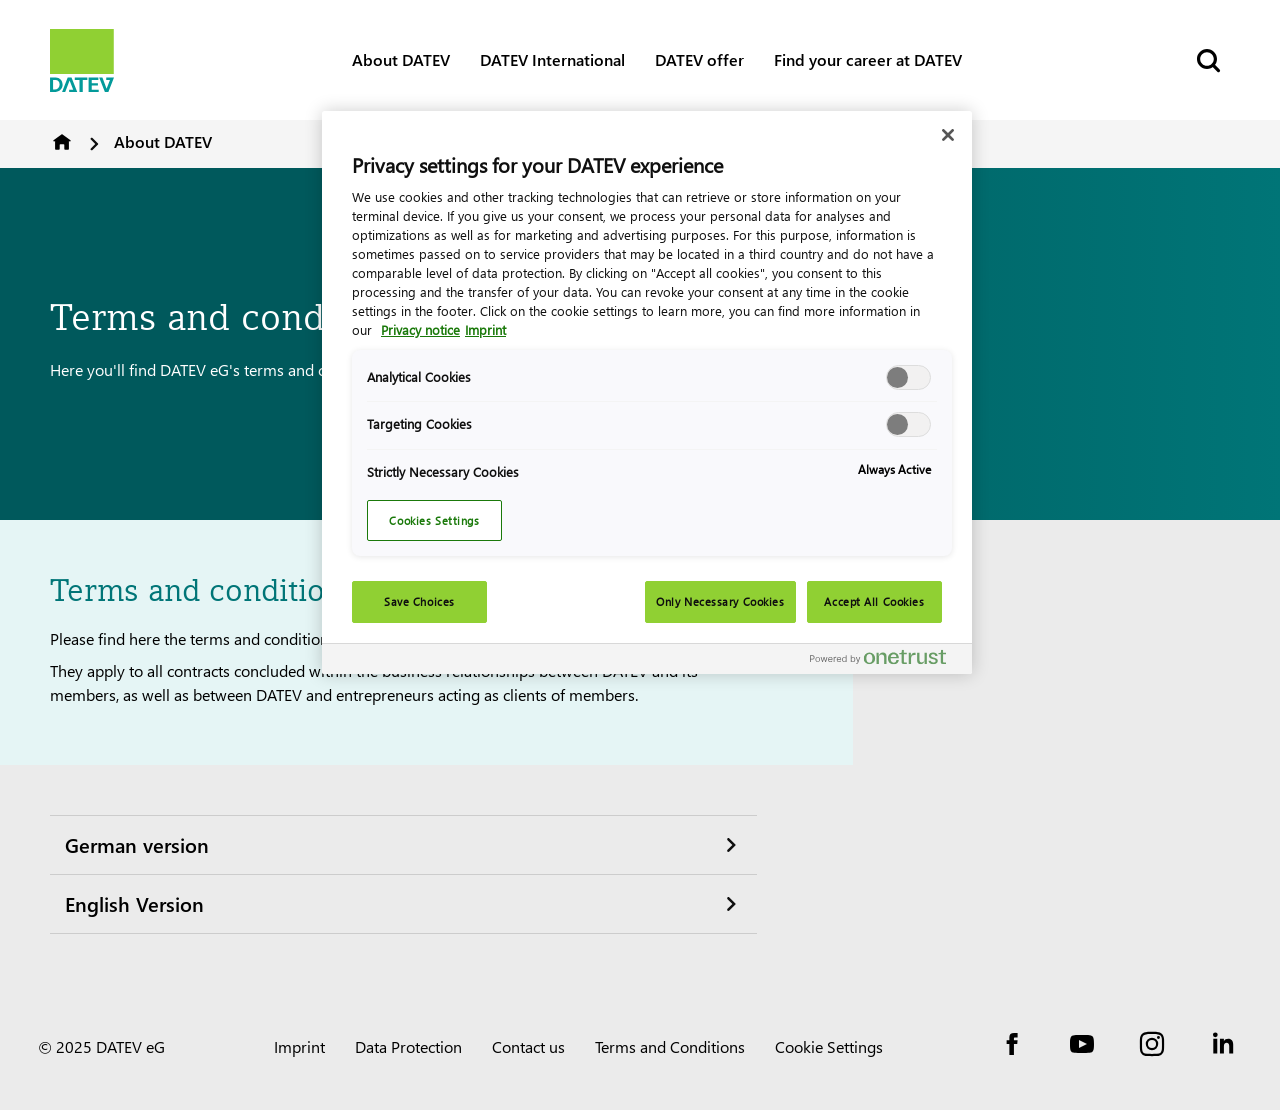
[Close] (948, 135)
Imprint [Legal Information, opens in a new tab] (485, 329)
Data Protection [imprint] (408, 1046)
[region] (647, 392)
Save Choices (419, 601)
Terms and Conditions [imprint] (670, 1046)
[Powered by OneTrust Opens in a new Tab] (886, 661)
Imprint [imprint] (299, 1046)
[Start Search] (1207, 60)
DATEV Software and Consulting (62, 142)
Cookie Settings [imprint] (829, 1046)
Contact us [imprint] (528, 1046)
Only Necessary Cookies (720, 601)
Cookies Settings (434, 520)
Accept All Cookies (874, 601)
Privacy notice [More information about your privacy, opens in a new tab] (420, 329)
